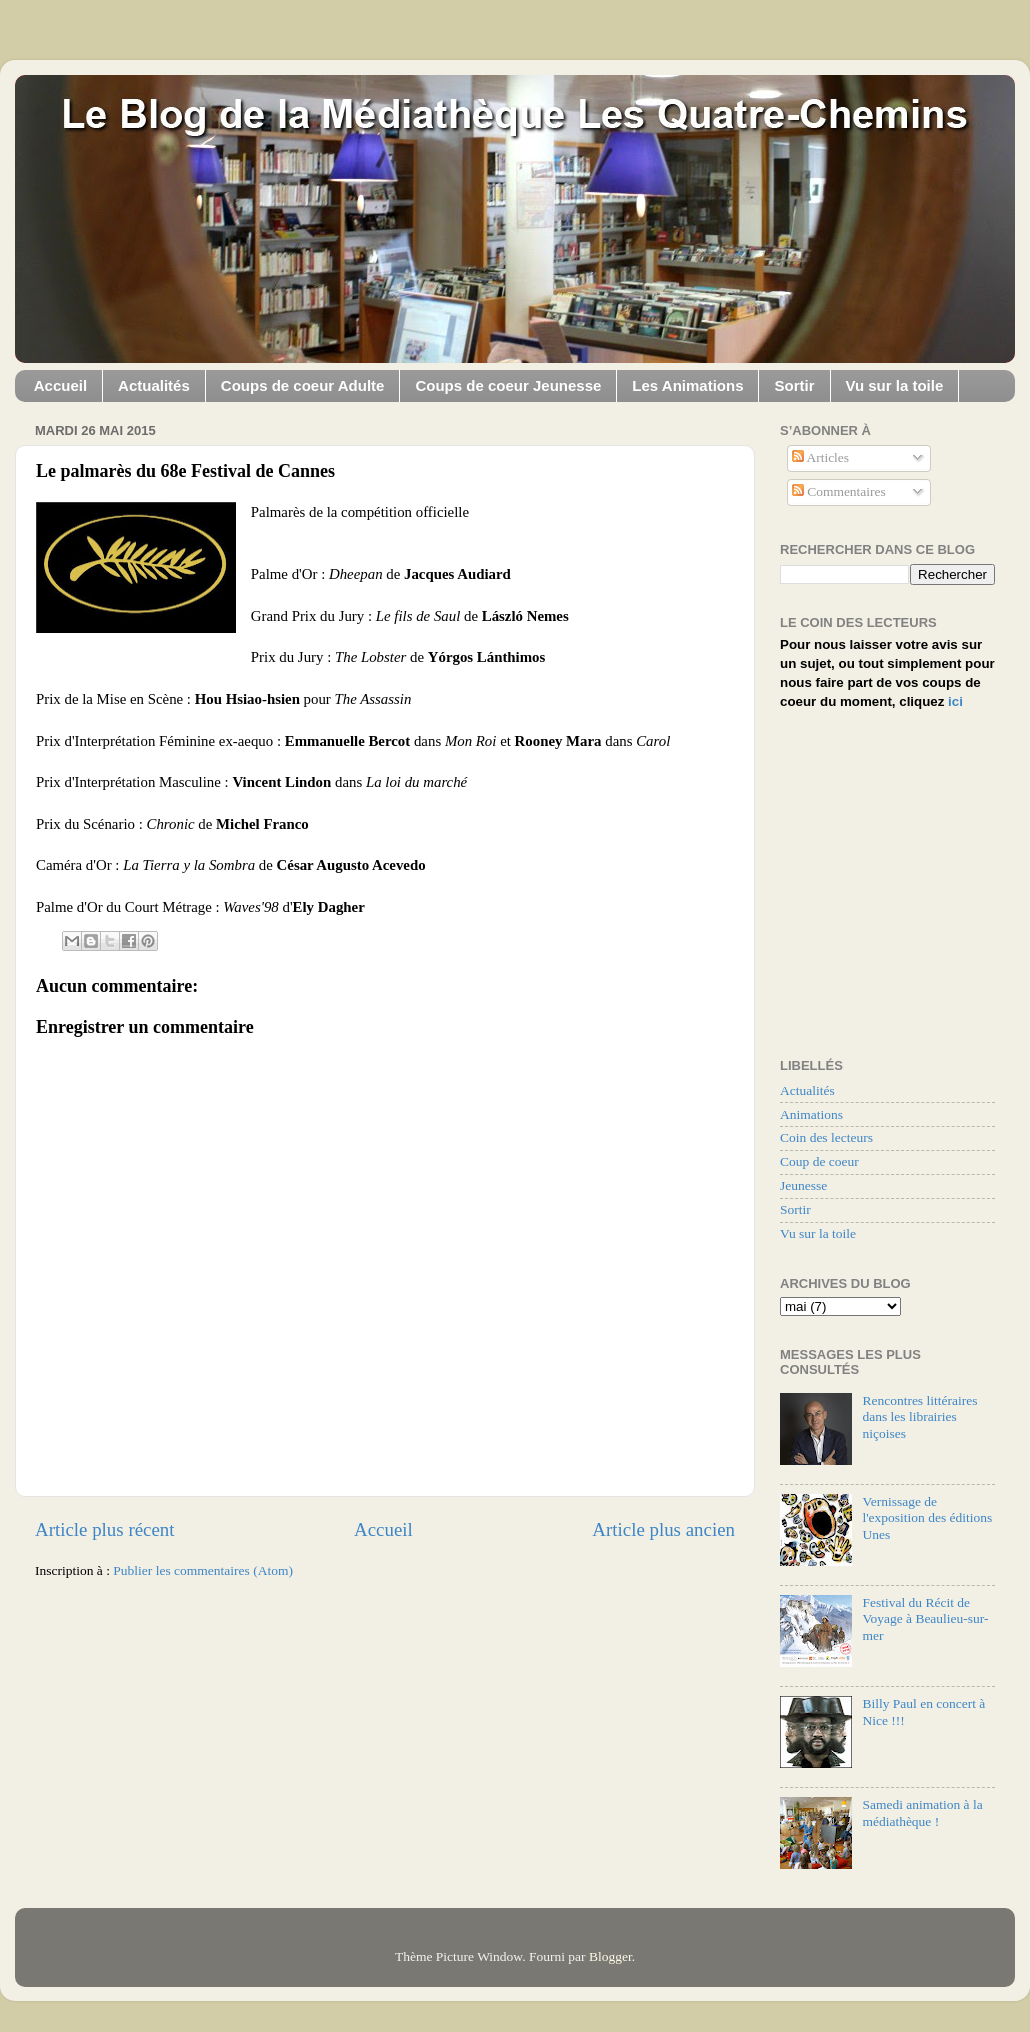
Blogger (610, 1956)
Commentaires (839, 491)
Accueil (60, 385)
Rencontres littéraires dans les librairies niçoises (919, 1416)
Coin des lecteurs (826, 1137)
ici (955, 701)
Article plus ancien (663, 1529)
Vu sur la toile (895, 385)
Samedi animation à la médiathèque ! (922, 1812)
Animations (811, 1114)
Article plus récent (105, 1529)
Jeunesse (803, 1185)
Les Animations (687, 385)
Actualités (154, 385)
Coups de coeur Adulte (303, 385)
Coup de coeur (819, 1161)
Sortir (794, 385)
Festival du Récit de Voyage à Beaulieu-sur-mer (925, 1618)
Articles (820, 457)
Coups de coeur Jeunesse (508, 385)
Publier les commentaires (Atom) (203, 1570)
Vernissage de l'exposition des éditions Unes (927, 1517)
